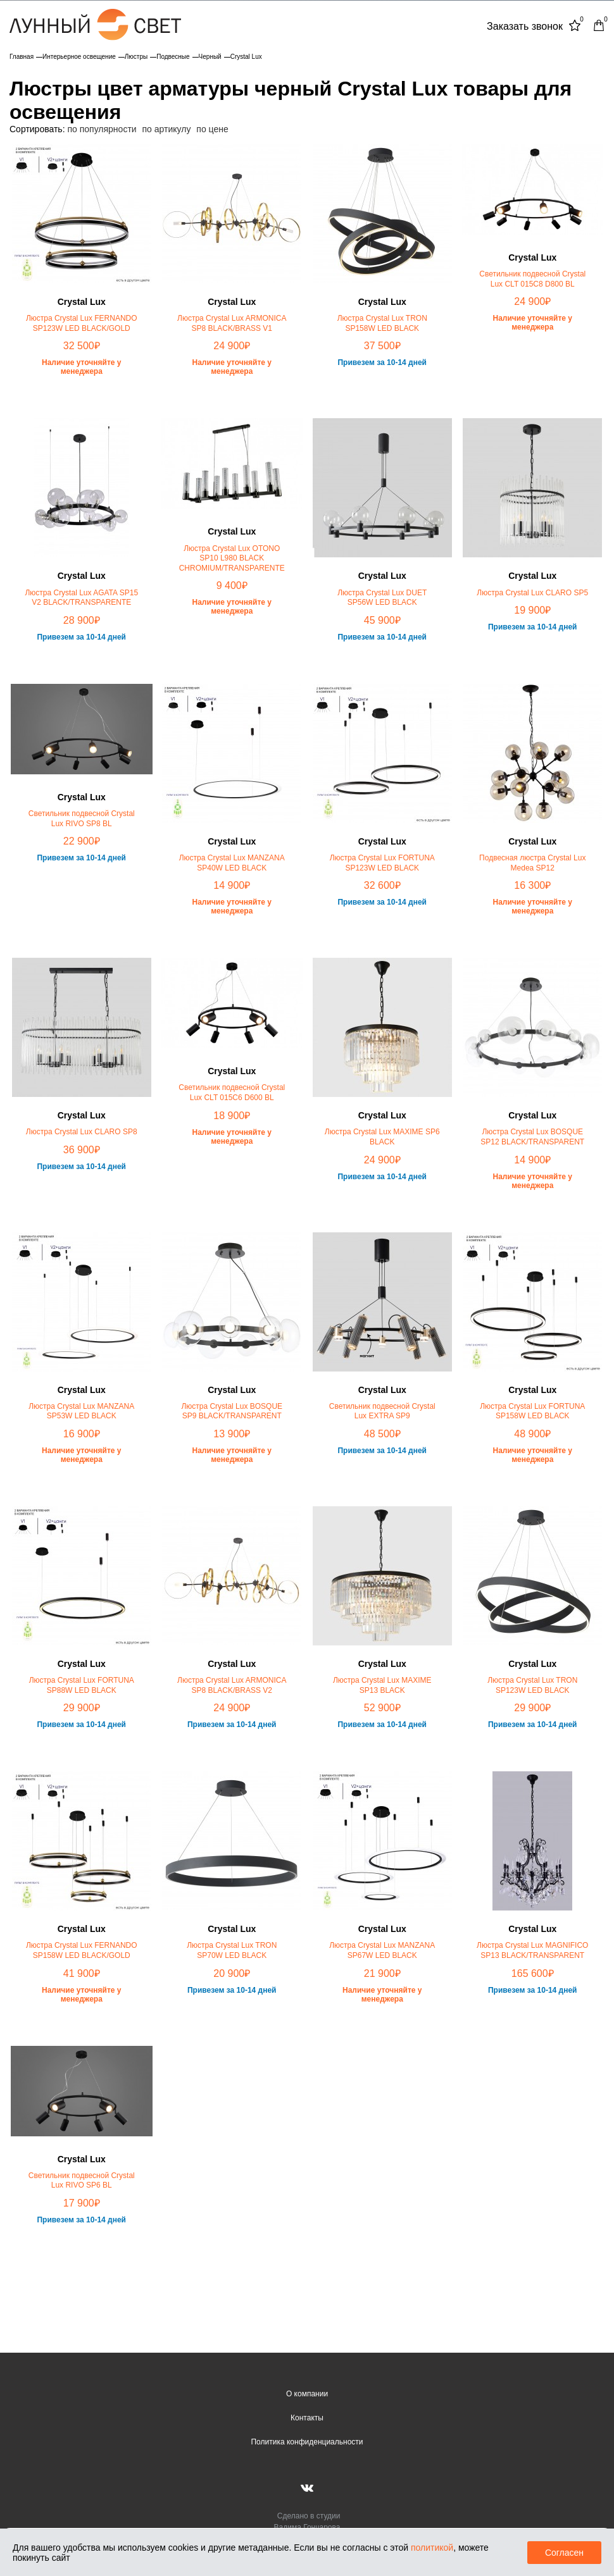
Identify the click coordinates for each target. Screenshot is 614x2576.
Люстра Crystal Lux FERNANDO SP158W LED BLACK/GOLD (81, 1950)
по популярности (101, 129)
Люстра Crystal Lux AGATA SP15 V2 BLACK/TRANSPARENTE (81, 597)
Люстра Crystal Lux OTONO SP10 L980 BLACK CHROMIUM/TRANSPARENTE (232, 558)
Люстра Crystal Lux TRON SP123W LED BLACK (532, 1685)
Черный (210, 56)
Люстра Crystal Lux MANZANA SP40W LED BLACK (232, 862)
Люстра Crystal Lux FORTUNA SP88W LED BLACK (81, 1685)
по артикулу (166, 129)
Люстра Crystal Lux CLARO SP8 (81, 1131)
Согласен (564, 2553)
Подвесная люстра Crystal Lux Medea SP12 (532, 862)
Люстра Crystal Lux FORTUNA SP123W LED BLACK (382, 862)
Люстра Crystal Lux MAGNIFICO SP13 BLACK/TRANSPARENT (532, 1950)
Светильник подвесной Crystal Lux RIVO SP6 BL (81, 2180)
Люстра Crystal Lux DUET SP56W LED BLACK (382, 597)
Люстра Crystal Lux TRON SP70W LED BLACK (232, 1950)
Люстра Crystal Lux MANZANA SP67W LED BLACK (382, 1950)
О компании (307, 2393)
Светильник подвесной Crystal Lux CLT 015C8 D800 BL (532, 278)
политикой (432, 2547)
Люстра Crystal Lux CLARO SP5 (532, 592)
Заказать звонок (525, 26)
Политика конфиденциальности (307, 2441)
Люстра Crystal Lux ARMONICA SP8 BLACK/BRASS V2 (231, 1685)
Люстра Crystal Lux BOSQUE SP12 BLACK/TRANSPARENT (532, 1136)
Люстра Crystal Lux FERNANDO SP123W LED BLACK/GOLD (81, 323)
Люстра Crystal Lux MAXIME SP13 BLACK (382, 1685)
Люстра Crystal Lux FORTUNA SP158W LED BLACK (532, 1411)
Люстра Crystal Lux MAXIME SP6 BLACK (382, 1136)
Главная (21, 56)
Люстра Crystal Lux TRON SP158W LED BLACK (382, 323)
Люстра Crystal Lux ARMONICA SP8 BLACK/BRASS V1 (231, 323)
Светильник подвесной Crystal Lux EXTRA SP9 (382, 1411)
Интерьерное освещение (79, 56)
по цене (212, 129)
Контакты (307, 2417)
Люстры (136, 56)
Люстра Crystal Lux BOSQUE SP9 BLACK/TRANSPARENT (231, 1411)
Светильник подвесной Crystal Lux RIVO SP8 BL (81, 818)
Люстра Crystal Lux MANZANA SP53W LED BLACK (81, 1411)
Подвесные (172, 56)
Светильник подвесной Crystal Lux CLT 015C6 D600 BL (232, 1092)
